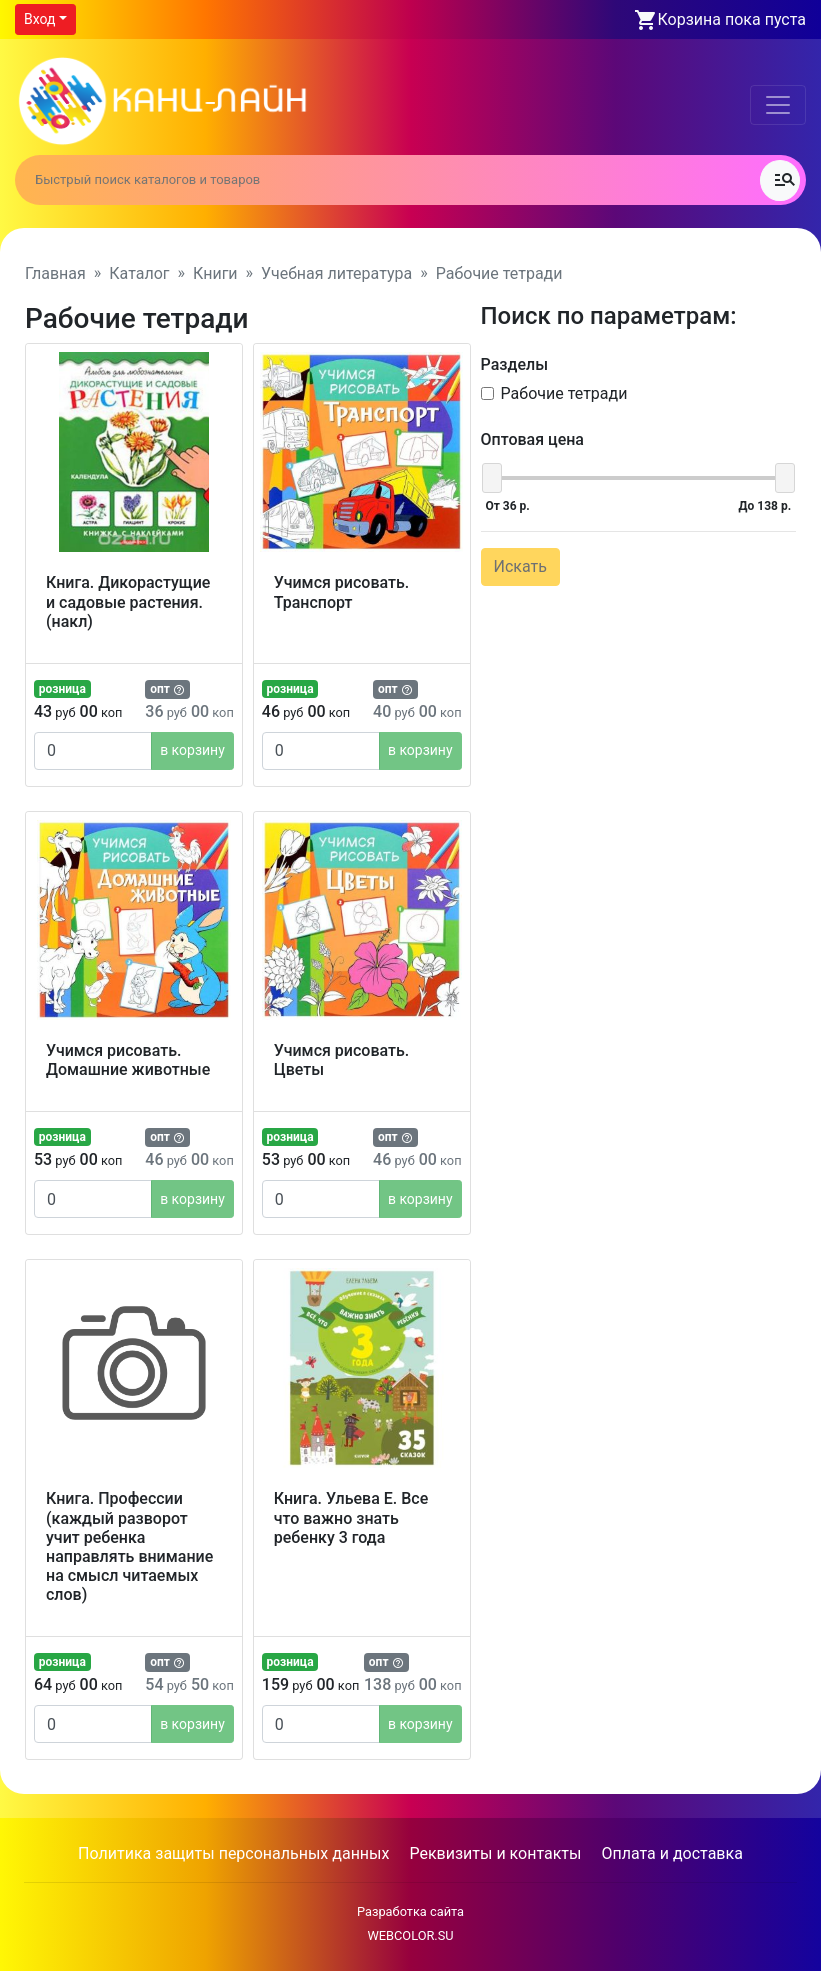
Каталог (139, 273)
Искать (520, 566)
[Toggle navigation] (778, 105)
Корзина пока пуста (732, 19)
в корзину (192, 750)
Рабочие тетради (564, 393)
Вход (39, 19)
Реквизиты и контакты (495, 1853)
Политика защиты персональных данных (233, 1853)
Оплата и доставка (671, 1853)
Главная (55, 273)
